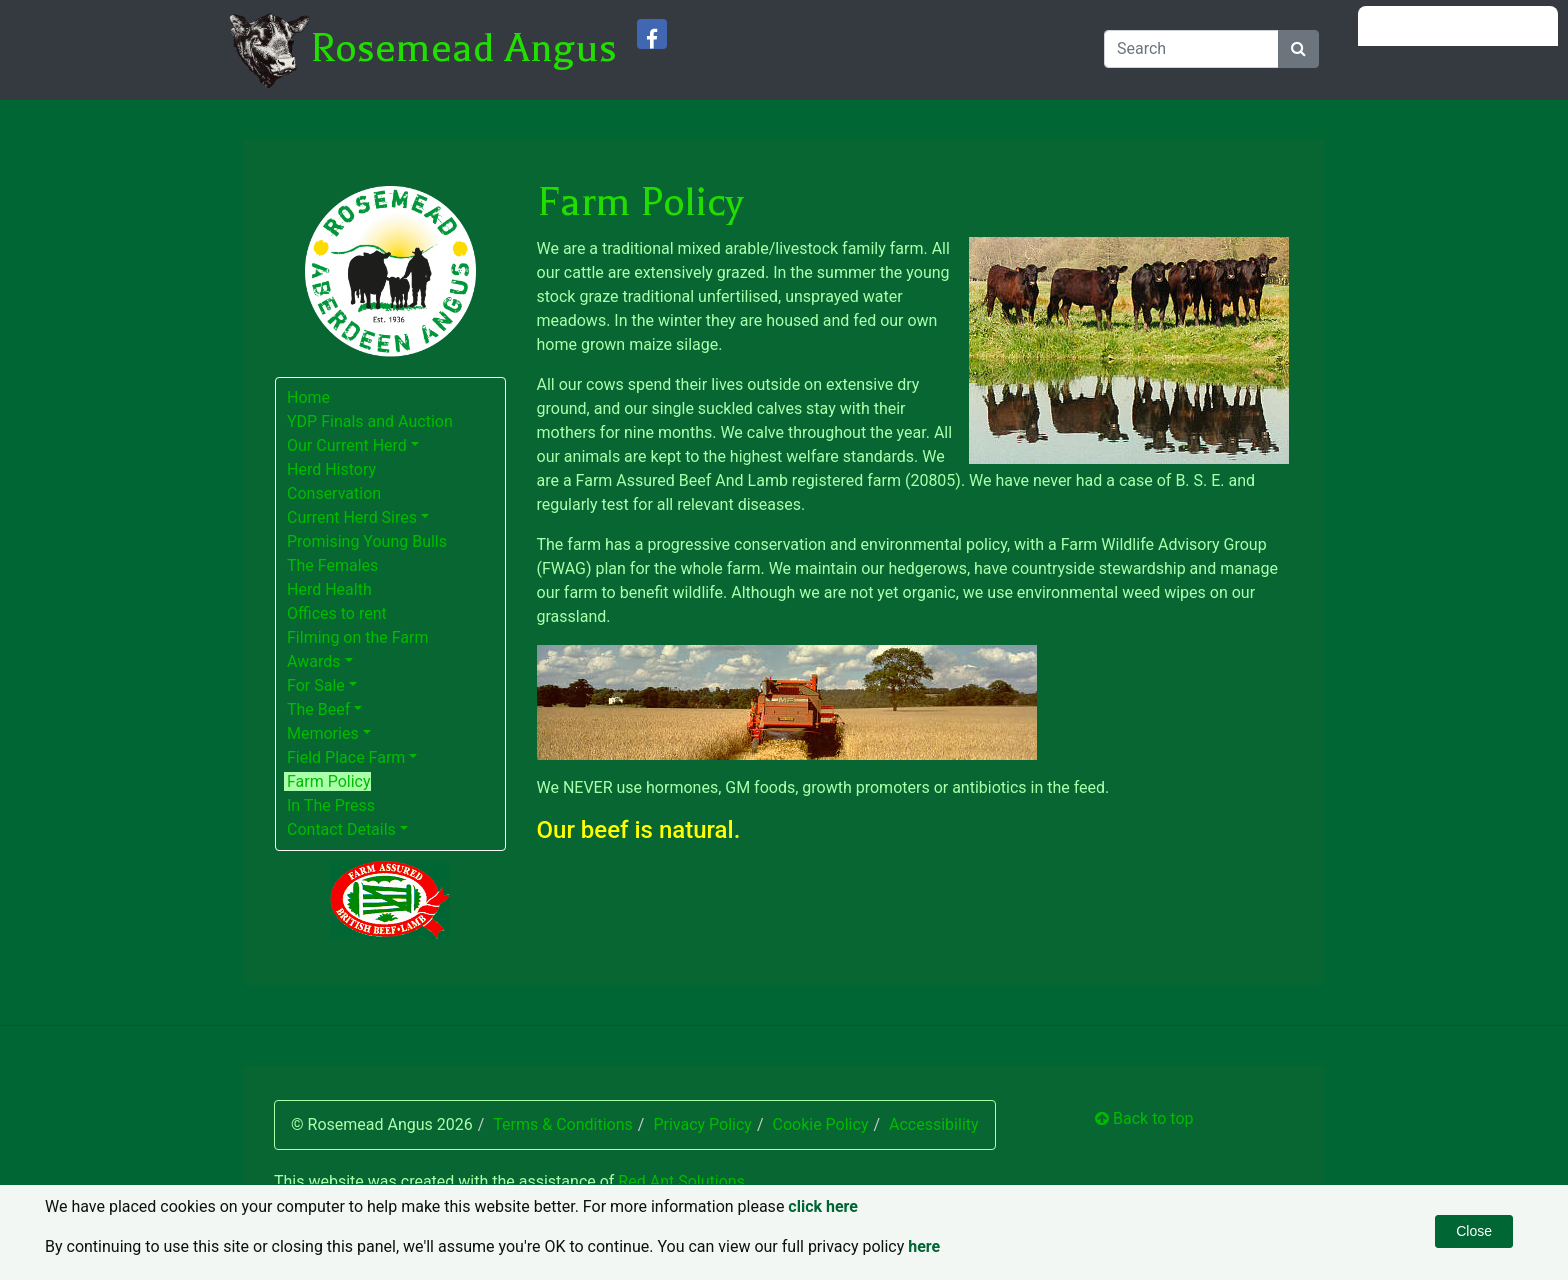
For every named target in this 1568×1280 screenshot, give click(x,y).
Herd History (331, 469)
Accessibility (934, 1124)
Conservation (334, 493)
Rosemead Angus (463, 48)
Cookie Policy (820, 1124)
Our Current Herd (347, 445)
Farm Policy (329, 781)
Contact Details (341, 829)
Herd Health (329, 589)
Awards (313, 661)
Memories (323, 733)
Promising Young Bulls (367, 541)
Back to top (1144, 1118)
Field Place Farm (346, 757)
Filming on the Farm (358, 637)
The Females (332, 565)
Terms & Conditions (563, 1124)
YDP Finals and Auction (370, 421)
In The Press (331, 805)
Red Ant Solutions (681, 1181)
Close (1474, 1231)
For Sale (316, 685)
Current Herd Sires (352, 517)
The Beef (318, 709)
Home (308, 397)
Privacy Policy (702, 1124)
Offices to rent (337, 613)
